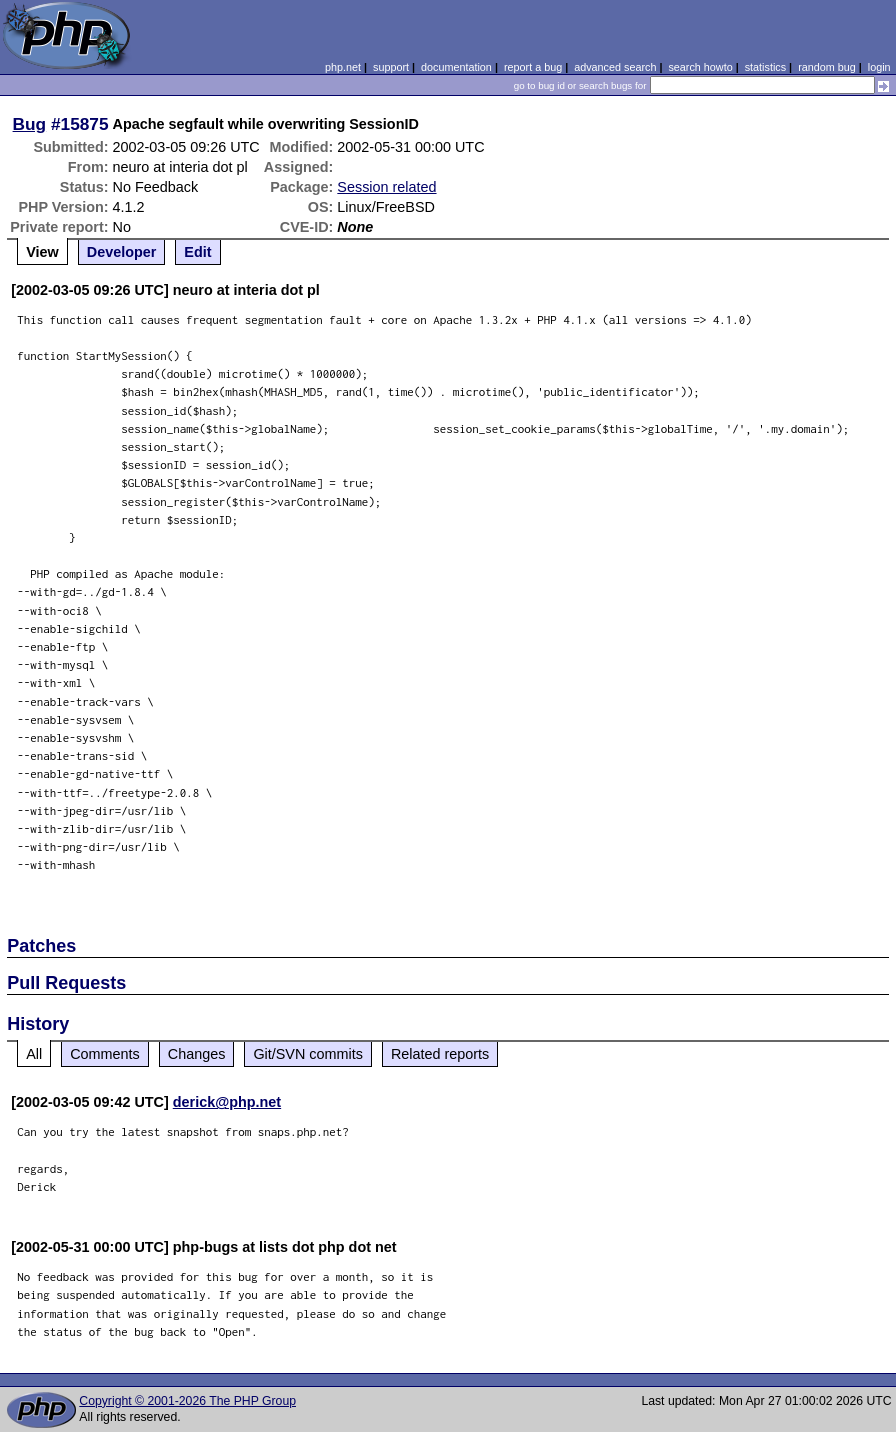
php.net (343, 67)
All (34, 1054)
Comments (105, 1054)
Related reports (440, 1054)
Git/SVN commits (308, 1054)
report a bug (533, 67)
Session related (386, 187)
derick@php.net (227, 1102)
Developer (122, 252)
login (879, 67)
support (391, 67)
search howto (700, 67)
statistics (765, 67)
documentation (456, 67)
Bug (30, 124)
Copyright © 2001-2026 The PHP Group (187, 1401)
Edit (197, 252)
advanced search (615, 67)
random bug (827, 67)
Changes (197, 1054)
